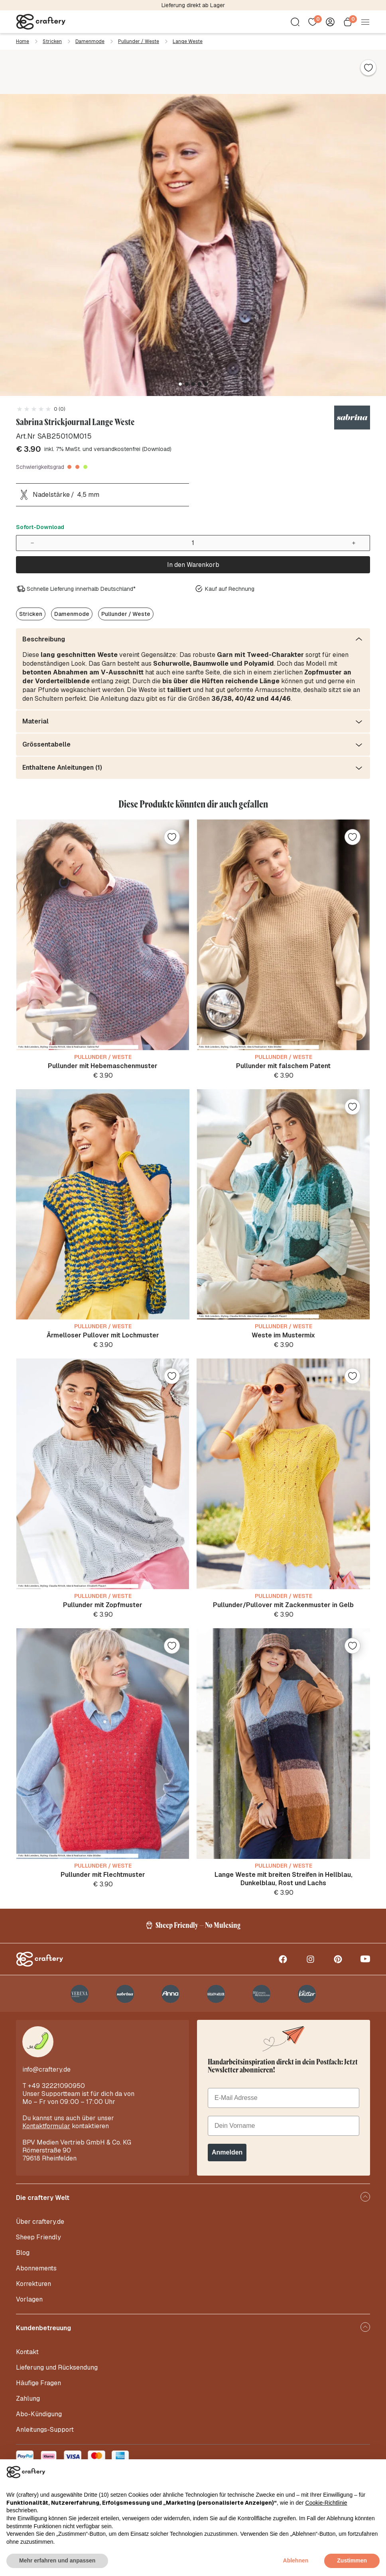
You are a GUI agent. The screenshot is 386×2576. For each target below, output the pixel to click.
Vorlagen (29, 2299)
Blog (23, 2253)
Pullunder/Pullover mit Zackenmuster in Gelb (283, 1605)
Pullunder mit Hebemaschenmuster (103, 1066)
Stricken (52, 41)
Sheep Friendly (38, 2237)
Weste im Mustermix (283, 1335)
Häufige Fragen (38, 2383)
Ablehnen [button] (296, 2560)
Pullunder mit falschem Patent (283, 1066)
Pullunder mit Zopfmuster (102, 1605)
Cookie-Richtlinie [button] (326, 2503)
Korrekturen (33, 2284)
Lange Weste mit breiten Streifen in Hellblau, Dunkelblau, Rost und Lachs (284, 1878)
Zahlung (28, 2398)
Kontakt (27, 2352)
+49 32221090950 (56, 2086)
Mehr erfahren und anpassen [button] (57, 2560)
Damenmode (89, 41)
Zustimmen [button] (352, 2560)
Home (22, 41)
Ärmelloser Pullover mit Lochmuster (103, 1335)
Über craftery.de (40, 2221)
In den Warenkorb (193, 565)
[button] (180, 384)
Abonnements (36, 2268)
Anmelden (227, 2152)
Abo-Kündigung (39, 2414)
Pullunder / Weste (138, 41)
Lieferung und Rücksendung (57, 2367)
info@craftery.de (46, 2069)
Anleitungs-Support (45, 2429)
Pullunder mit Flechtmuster (103, 1874)
